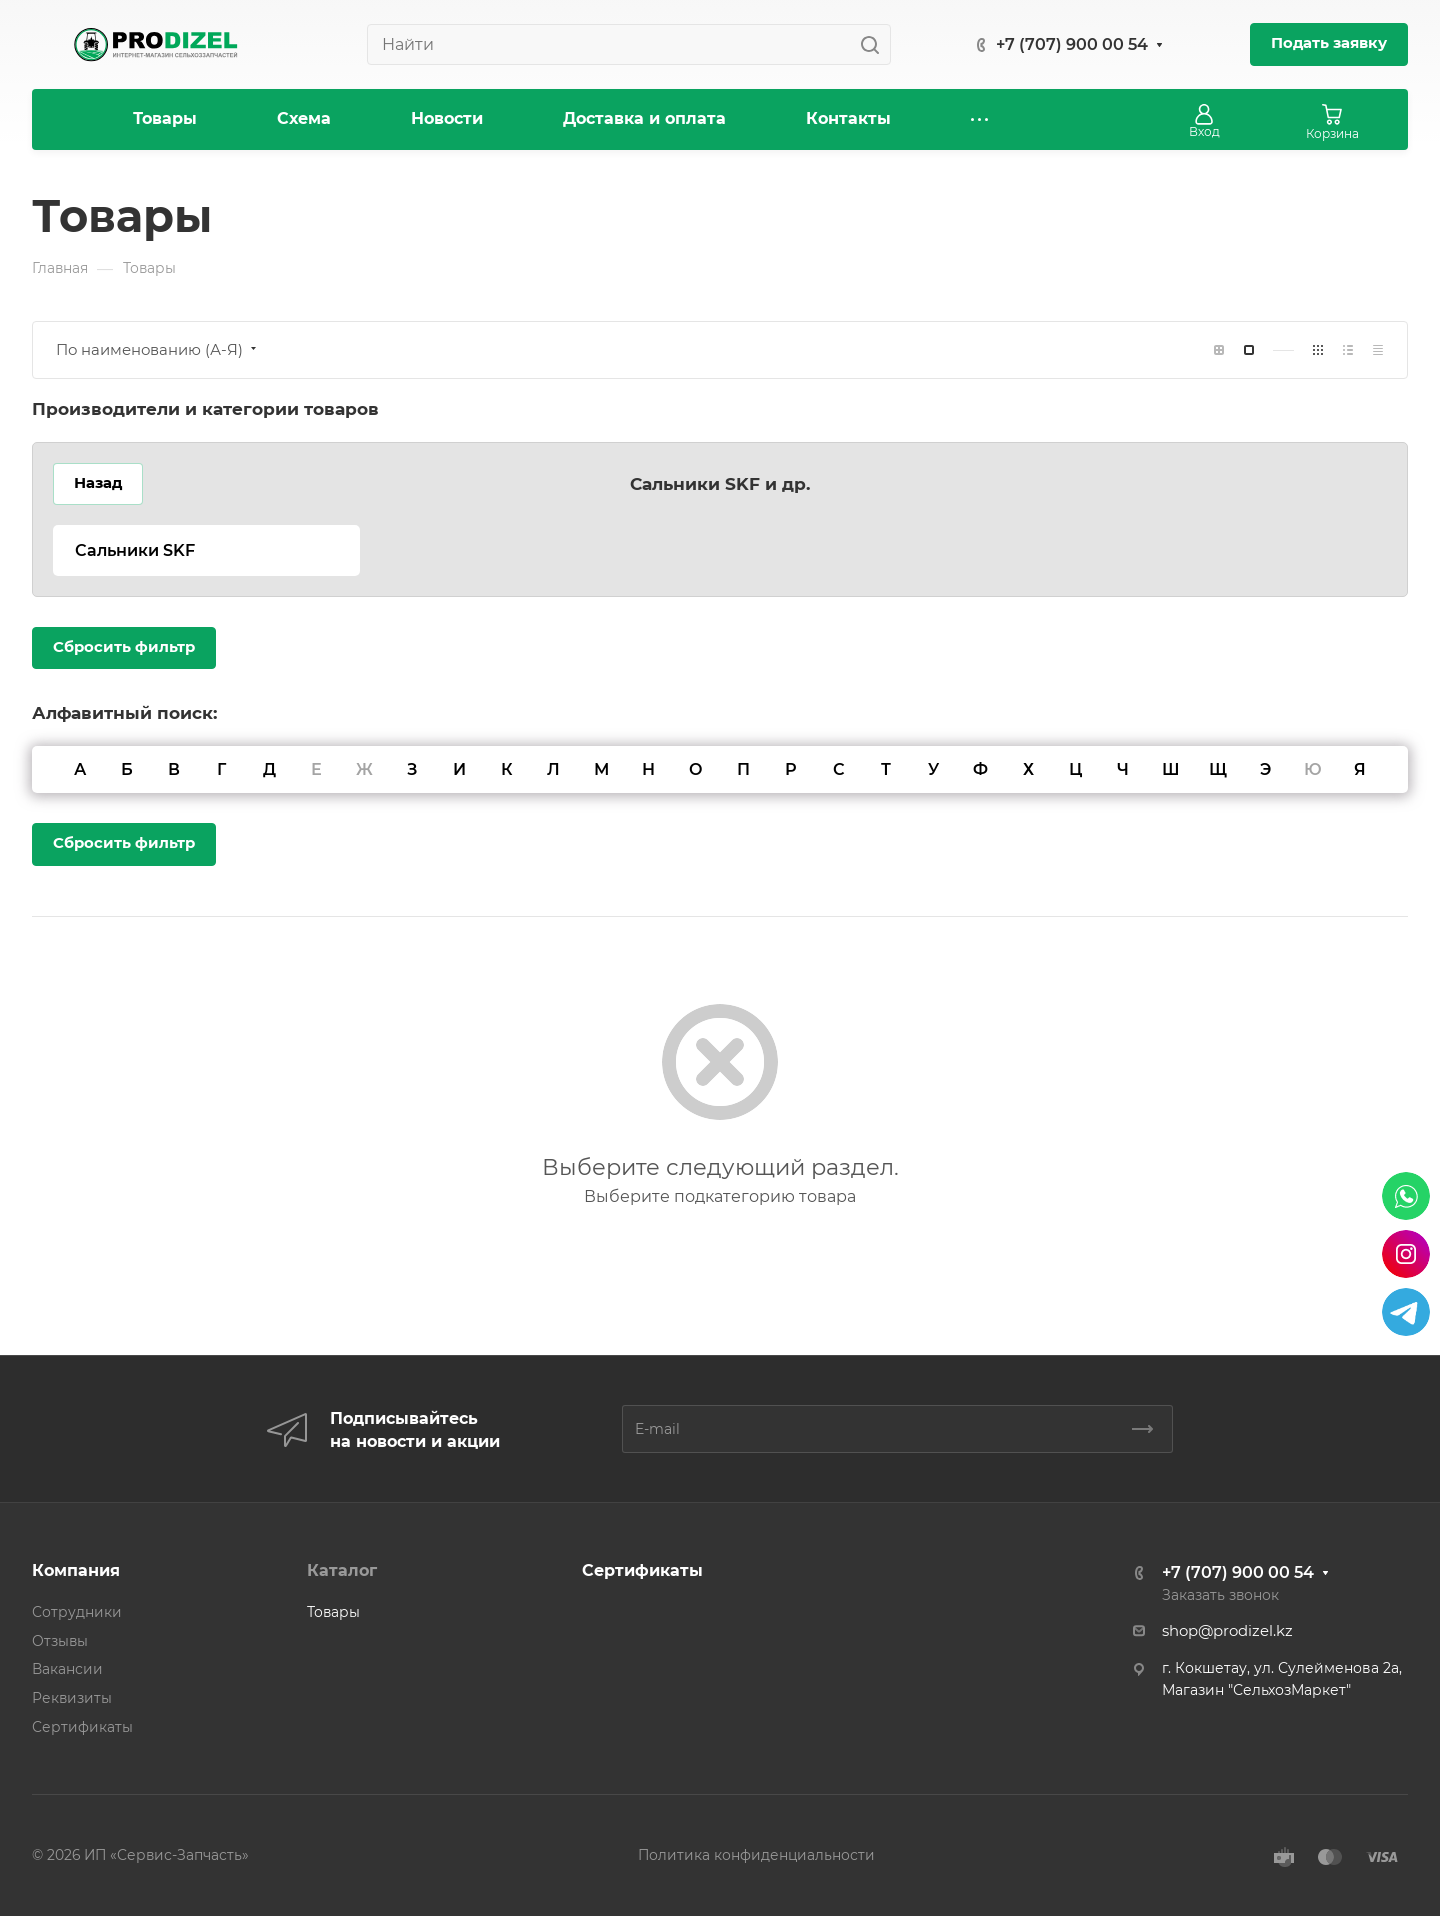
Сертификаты (82, 1727)
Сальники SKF (135, 550)
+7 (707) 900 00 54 (1072, 44)
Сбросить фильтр (124, 647)
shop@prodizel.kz (1227, 1631)
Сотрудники (77, 1612)
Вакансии (67, 1669)
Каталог (342, 1570)
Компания (76, 1570)
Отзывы (60, 1641)
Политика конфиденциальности (756, 1855)
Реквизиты (72, 1698)
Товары (333, 1612)
